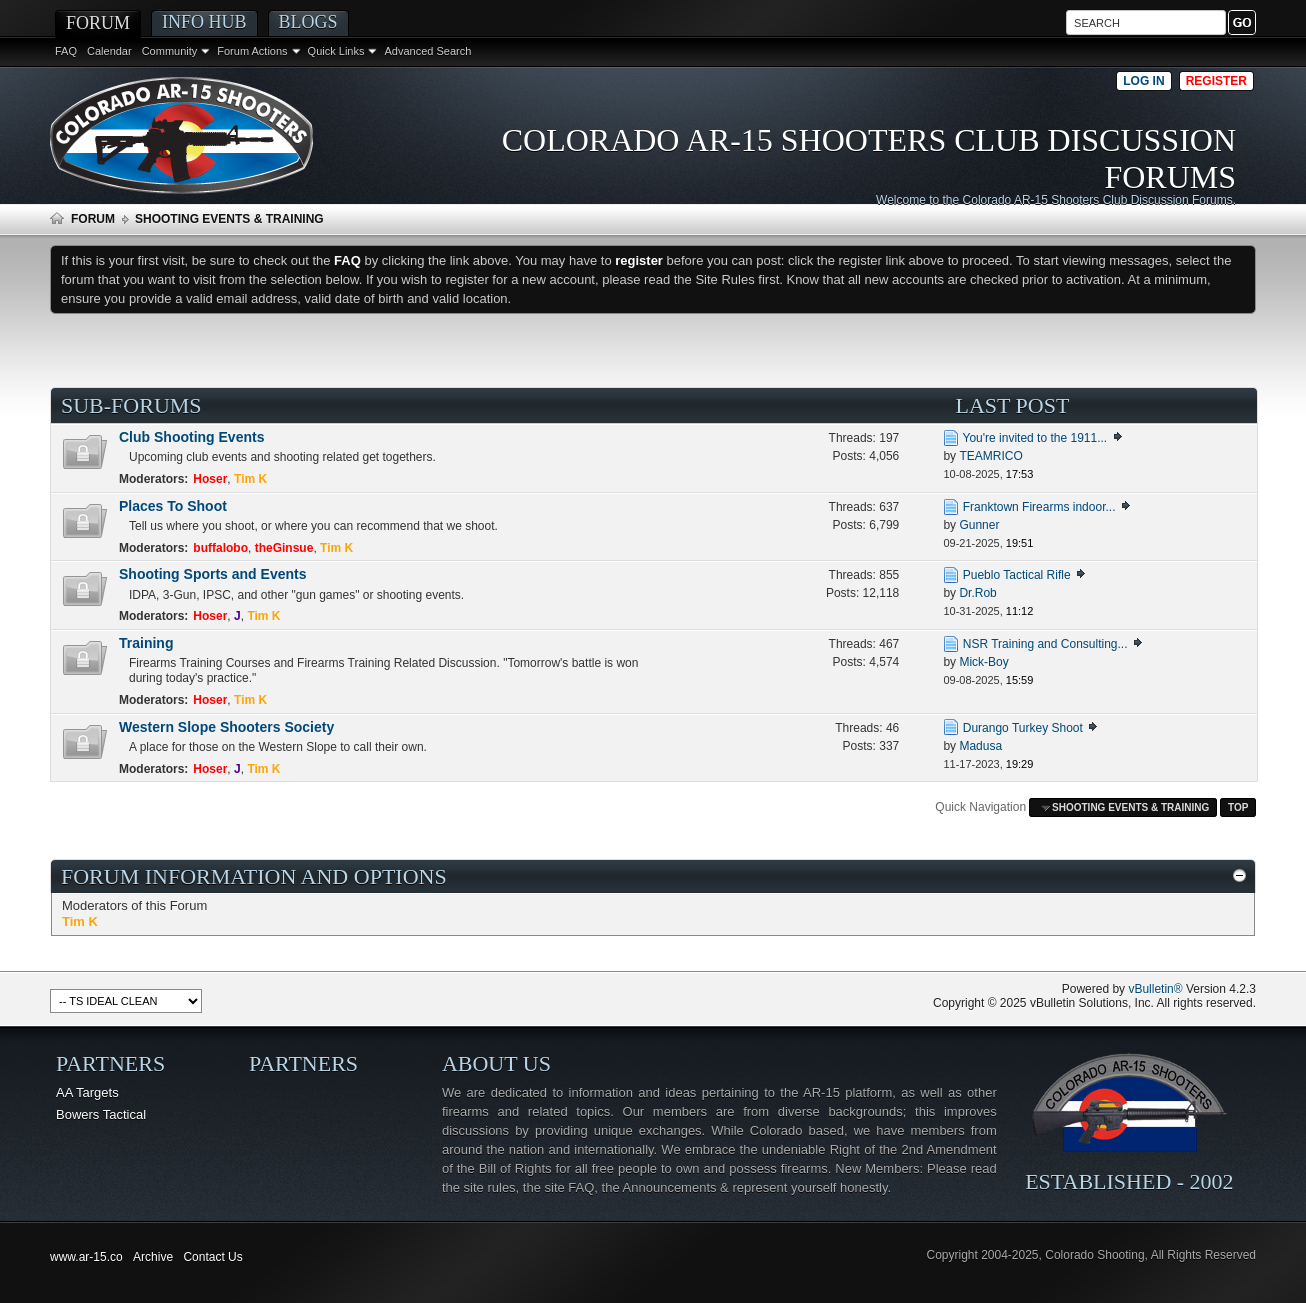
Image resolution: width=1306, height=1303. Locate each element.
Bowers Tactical (101, 1114)
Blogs (308, 22)
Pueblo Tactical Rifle (1017, 575)
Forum (98, 23)
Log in (1143, 81)
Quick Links (336, 51)
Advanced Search (427, 51)
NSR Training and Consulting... (1045, 644)
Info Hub (204, 22)
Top (1238, 807)
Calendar (109, 51)
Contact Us (212, 1257)
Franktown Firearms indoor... (1039, 507)
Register (1216, 81)
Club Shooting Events (191, 437)
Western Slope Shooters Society (226, 727)
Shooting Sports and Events (212, 574)
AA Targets (87, 1092)
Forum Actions (252, 51)
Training (146, 643)
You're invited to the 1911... (1035, 438)
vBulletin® (1155, 989)
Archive (153, 1257)
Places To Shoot (173, 506)
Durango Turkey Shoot (1023, 728)
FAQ (66, 51)
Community (170, 51)
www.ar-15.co (86, 1257)
